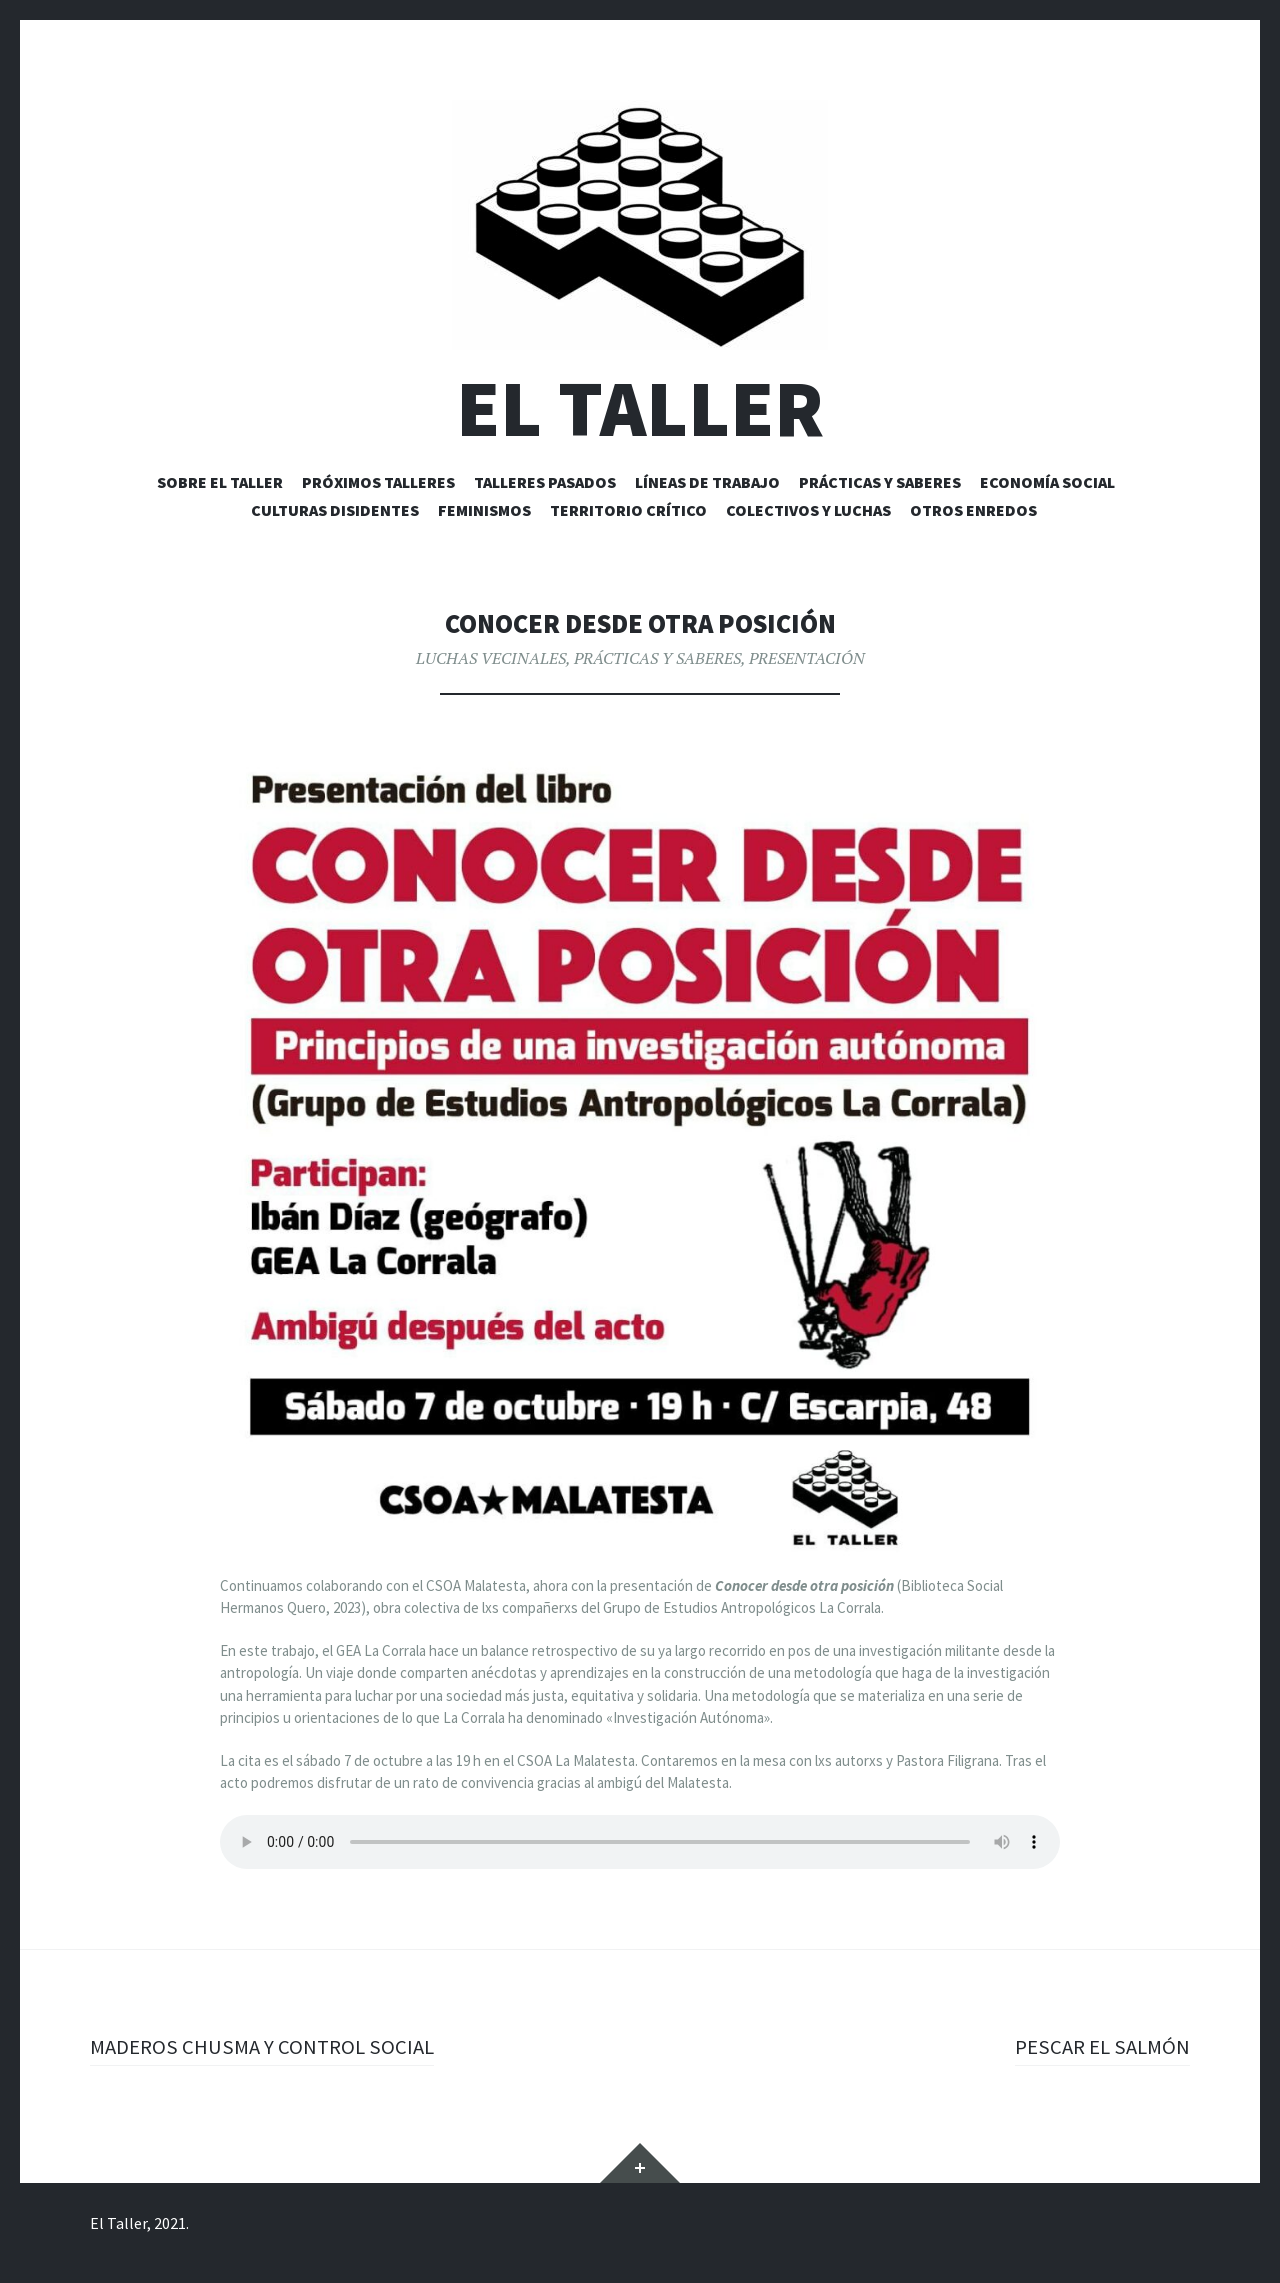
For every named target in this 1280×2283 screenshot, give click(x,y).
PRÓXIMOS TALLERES (378, 482)
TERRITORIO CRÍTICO (628, 510)
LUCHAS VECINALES (491, 658)
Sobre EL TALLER (220, 482)
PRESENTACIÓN (807, 658)
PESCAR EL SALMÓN (1098, 2046)
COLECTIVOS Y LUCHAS (808, 510)
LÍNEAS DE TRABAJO (707, 482)
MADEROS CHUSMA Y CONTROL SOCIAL (267, 2046)
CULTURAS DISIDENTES (335, 510)
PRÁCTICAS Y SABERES (880, 482)
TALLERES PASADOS (545, 482)
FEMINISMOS (484, 510)
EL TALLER (640, 408)
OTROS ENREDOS (973, 510)
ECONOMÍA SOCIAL (1047, 482)
